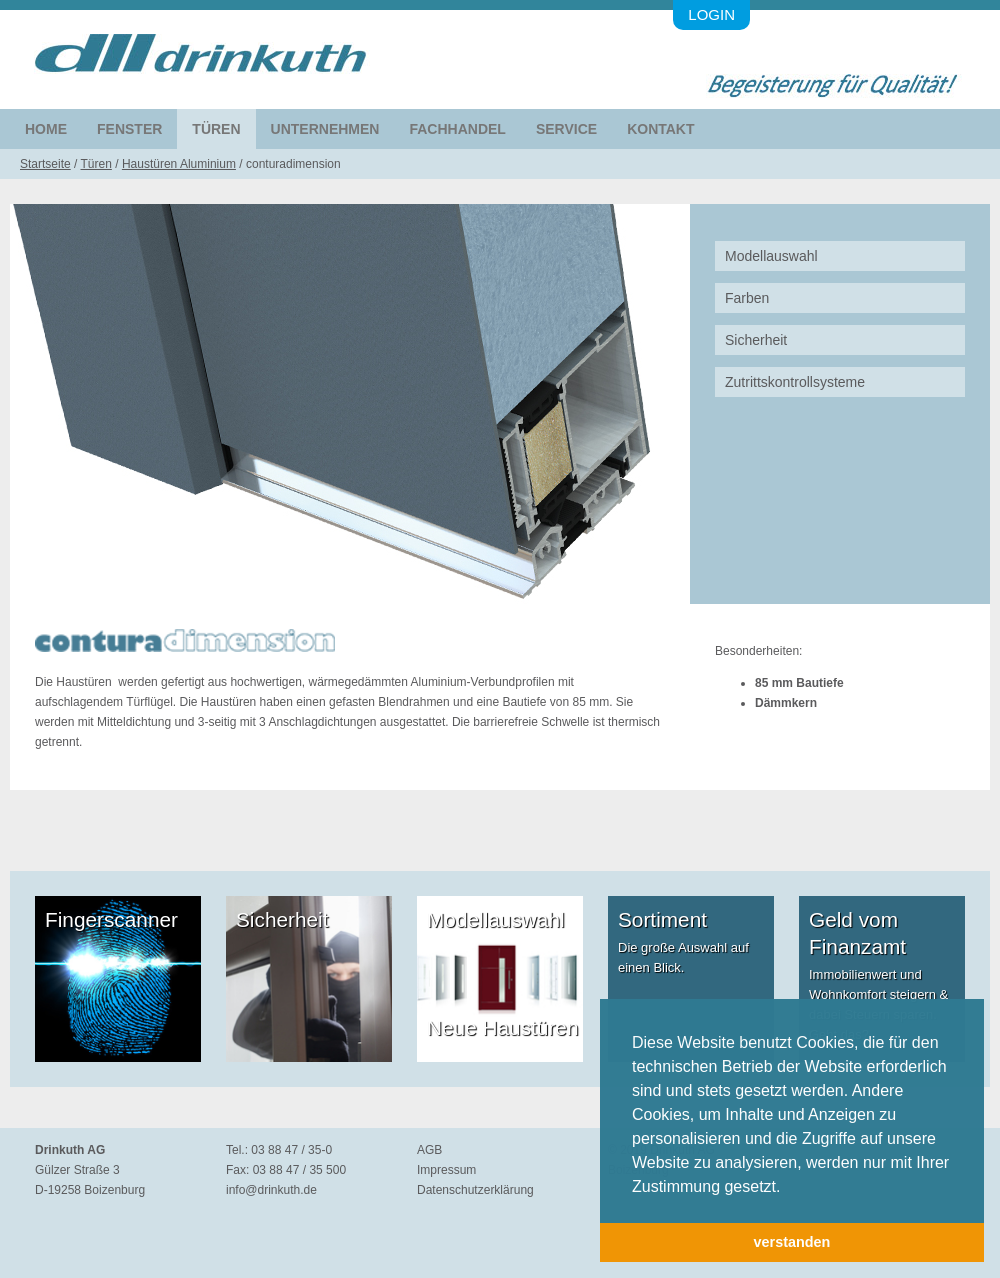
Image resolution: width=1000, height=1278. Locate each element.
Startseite (45, 164)
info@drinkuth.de (271, 1190)
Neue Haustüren (502, 1027)
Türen (216, 129)
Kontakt (660, 129)
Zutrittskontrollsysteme (795, 382)
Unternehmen (325, 129)
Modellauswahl (771, 256)
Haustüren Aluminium (179, 164)
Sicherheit (756, 340)
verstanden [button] (792, 1242)
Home (46, 129)
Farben (747, 298)
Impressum (446, 1170)
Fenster (129, 129)
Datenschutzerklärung (475, 1190)
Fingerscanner (111, 919)
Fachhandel (457, 129)
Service (566, 129)
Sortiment (662, 919)
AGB (429, 1150)
